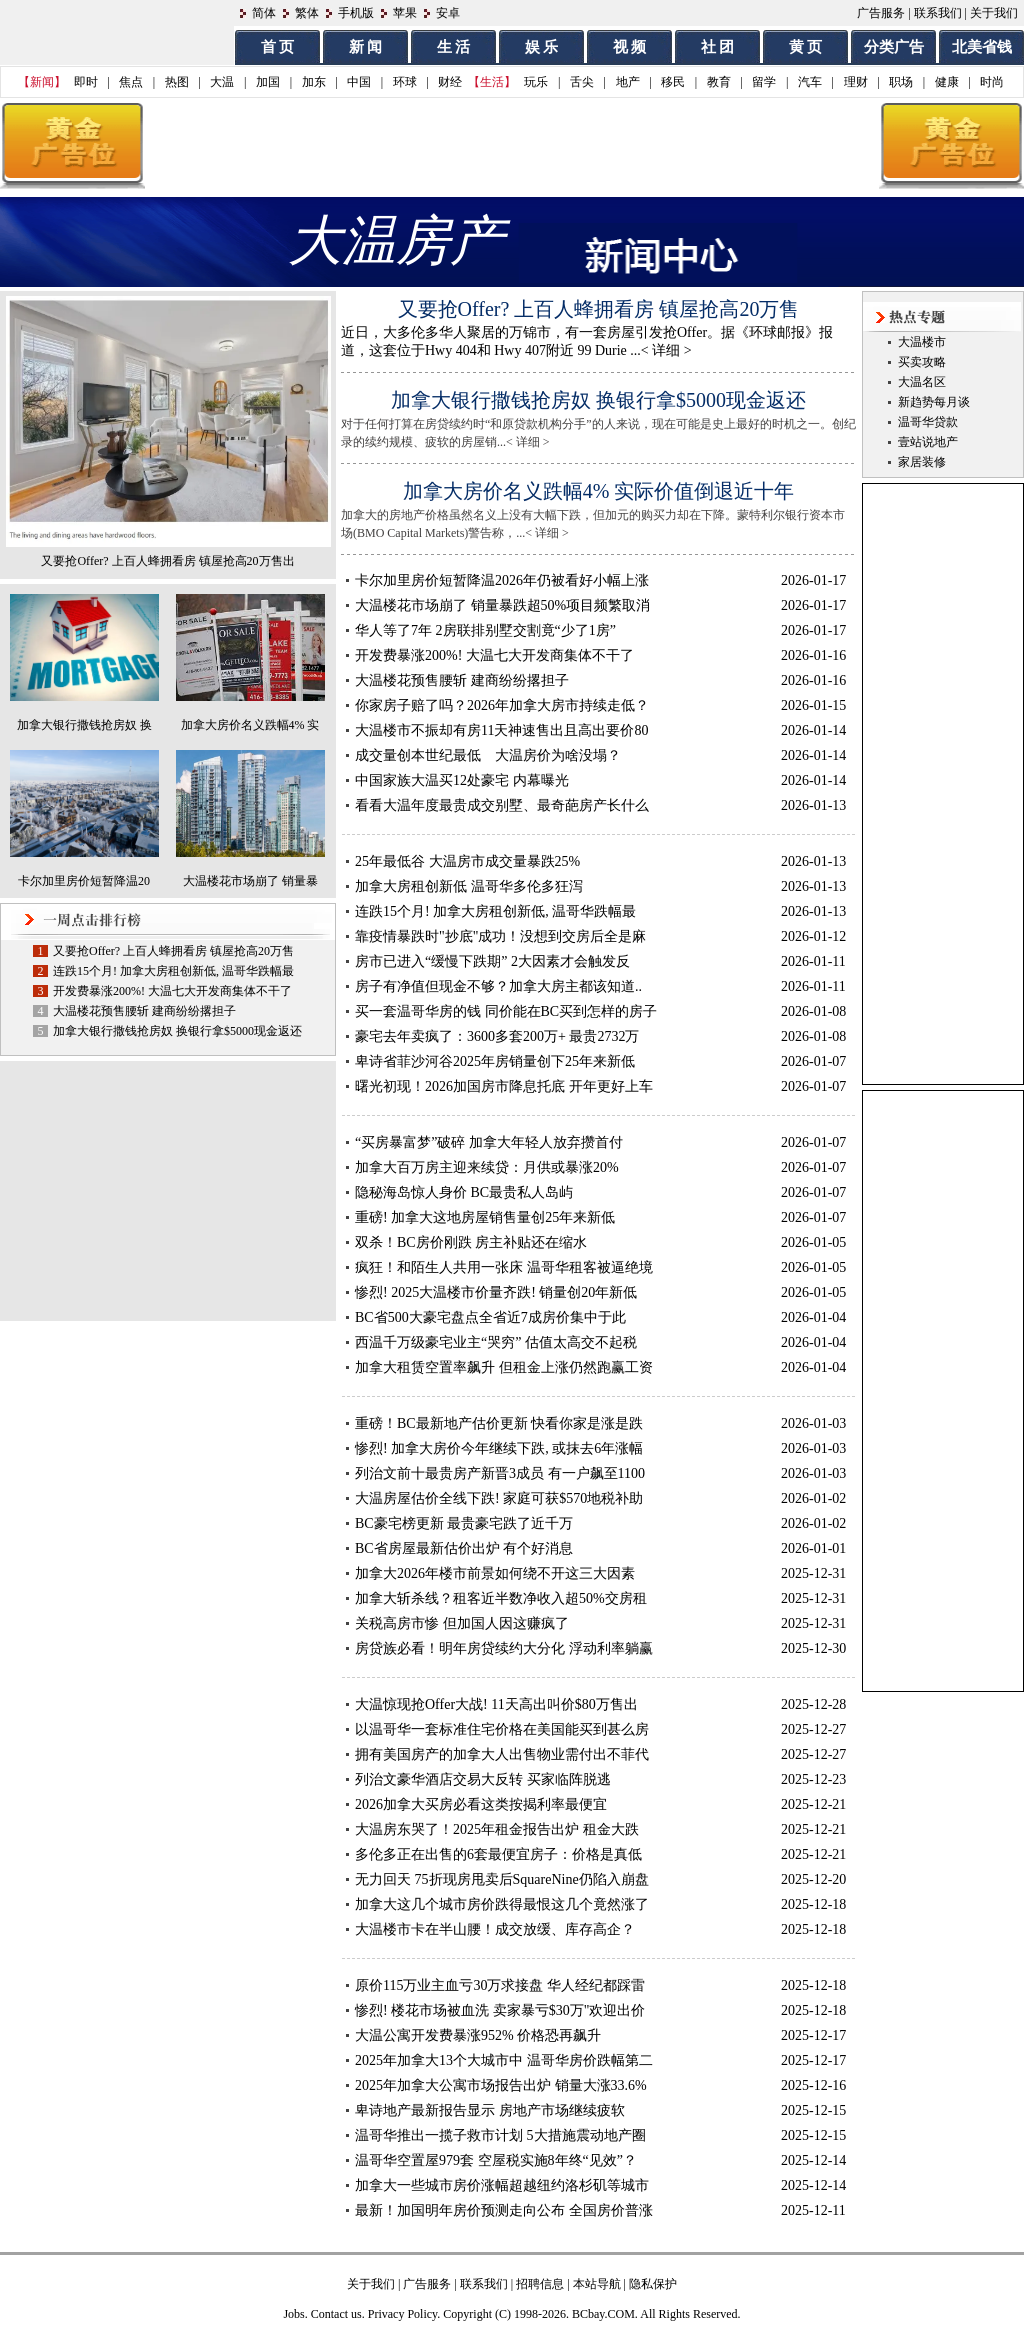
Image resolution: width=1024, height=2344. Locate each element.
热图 (177, 82)
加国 (268, 82)
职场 (901, 82)
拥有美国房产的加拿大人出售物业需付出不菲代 (502, 1754)
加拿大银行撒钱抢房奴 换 (84, 725)
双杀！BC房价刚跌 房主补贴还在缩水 (471, 1242)
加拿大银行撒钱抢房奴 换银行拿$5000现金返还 (177, 1031)
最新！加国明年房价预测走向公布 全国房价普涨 (504, 2210)
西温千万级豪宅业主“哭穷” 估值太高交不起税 (496, 1342)
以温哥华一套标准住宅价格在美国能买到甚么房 (502, 1729)
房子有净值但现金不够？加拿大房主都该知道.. (498, 986)
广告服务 (881, 13)
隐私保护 (653, 2284)
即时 (86, 82)
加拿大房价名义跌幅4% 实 (250, 725)
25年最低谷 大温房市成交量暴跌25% (467, 861)
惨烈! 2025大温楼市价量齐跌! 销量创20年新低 (496, 1292)
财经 (450, 82)
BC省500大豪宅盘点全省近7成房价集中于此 (490, 1317)
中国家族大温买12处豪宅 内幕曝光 (462, 780)
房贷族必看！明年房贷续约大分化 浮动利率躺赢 (504, 1648)
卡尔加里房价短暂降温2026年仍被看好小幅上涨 (502, 580)
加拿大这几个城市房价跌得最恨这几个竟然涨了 (502, 1904)
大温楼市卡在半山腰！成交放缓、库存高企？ (495, 1929)
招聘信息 (540, 2284)
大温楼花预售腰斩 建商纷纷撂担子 (144, 1011)
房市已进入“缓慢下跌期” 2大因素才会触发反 (492, 961)
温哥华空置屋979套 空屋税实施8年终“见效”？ (496, 2160)
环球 (405, 82)
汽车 (810, 82)
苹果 (405, 13)
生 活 (454, 47)
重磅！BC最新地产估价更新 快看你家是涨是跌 (499, 1423)
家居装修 (922, 462)
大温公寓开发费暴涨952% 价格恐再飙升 (478, 2035)
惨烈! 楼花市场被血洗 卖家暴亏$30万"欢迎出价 (500, 2010)
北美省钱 (982, 47)
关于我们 (994, 13)
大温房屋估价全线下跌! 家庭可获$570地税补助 (499, 1498)
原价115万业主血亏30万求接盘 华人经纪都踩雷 (500, 1985)
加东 (314, 82)
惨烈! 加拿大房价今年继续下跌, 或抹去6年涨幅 (499, 1448)
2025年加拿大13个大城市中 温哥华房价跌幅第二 (504, 2060)
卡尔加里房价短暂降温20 (84, 881)
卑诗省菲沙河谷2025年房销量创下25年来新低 (495, 1061)
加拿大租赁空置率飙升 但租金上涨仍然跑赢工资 (504, 1367)
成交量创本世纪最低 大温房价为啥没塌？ (488, 755)
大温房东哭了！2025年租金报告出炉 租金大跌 (497, 1829)
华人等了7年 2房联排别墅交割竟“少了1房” (485, 630)
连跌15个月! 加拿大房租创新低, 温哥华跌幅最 (173, 971)
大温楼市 (922, 342)
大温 (222, 82)
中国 (359, 82)
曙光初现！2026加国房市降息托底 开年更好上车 (504, 1086)
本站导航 (597, 2284)
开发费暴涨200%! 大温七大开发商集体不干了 (172, 991)
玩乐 (536, 82)
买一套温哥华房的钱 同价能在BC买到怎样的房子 (506, 1011)
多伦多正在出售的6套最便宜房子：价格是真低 (498, 1854)
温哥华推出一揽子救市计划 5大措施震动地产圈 (500, 2135)
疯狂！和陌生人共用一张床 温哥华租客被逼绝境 (504, 1267)
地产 (628, 82)
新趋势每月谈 (934, 402)
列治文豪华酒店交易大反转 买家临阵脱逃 (483, 1779)
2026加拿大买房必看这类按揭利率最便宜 (481, 1804)
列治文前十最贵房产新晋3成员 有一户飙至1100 (500, 1473)
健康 (947, 82)
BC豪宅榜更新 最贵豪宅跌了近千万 (464, 1523)
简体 (264, 13)
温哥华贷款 (928, 422)
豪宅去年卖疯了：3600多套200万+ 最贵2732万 (497, 1036)
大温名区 (922, 382)
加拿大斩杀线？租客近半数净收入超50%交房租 (501, 1598)
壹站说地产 (928, 442)
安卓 (448, 13)
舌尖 (582, 82)
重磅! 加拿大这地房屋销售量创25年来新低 (485, 1217)
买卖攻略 (922, 362)
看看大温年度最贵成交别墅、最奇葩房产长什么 (502, 805)
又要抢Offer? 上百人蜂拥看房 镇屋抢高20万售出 (167, 561)
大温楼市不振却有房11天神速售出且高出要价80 (501, 730)
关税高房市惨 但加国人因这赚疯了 (462, 1623)
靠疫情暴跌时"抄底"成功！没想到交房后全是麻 (500, 936)
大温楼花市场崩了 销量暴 (250, 881)
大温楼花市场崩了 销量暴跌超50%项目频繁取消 (502, 605)
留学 (764, 82)
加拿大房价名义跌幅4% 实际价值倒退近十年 (599, 491)
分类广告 (894, 47)
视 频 (630, 47)
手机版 (356, 13)
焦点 (131, 82)
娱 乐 (542, 47)
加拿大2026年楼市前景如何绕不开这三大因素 (495, 1573)
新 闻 (366, 47)
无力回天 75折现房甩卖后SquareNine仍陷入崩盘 (502, 1879)
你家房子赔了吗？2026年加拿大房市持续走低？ (502, 705)
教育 (719, 82)
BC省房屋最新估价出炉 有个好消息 (464, 1548)
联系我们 (938, 13)
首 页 (278, 47)
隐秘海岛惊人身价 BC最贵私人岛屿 (464, 1192)
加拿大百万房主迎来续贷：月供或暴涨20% (487, 1167)
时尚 (992, 82)
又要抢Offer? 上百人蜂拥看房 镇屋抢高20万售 (173, 951)
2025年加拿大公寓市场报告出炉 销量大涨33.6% (501, 2085)
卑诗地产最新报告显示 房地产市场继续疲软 (490, 2110)
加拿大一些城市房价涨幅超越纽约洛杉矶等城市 (502, 2185)
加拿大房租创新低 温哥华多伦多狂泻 (469, 886)
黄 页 (806, 47)
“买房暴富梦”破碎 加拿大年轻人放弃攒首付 (489, 1142)
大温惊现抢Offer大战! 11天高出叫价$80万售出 (496, 1704)
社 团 (718, 47)
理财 (856, 82)
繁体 (307, 13)
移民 (673, 82)
